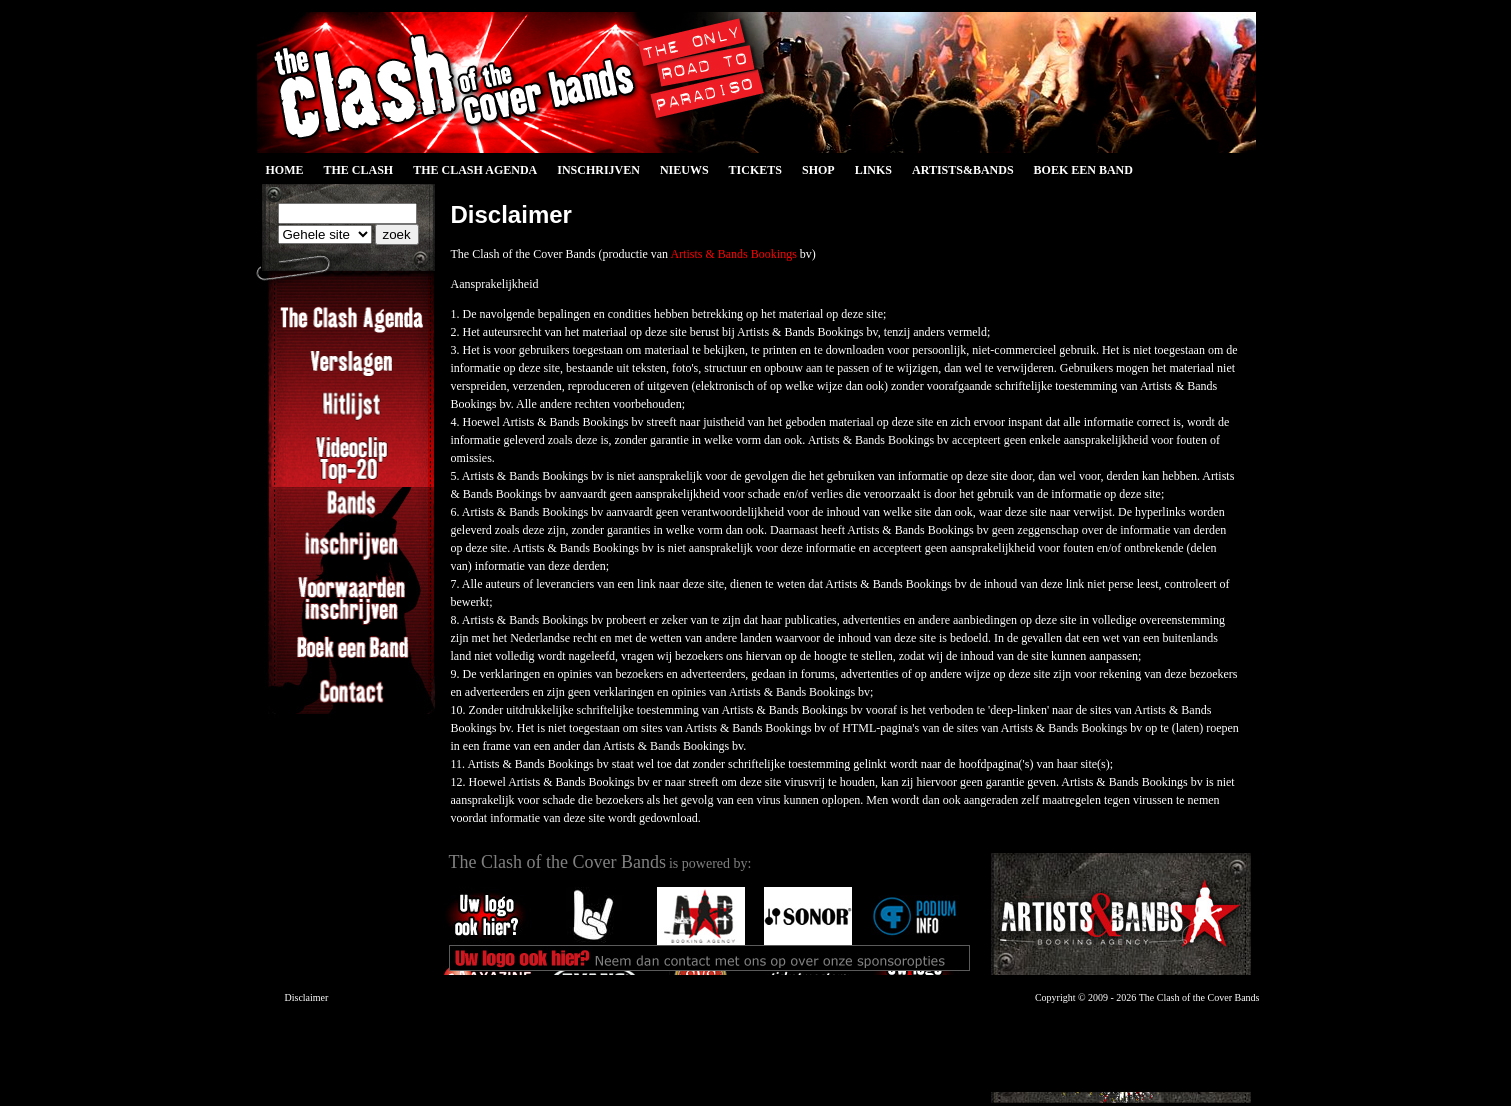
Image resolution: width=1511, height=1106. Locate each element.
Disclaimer (307, 997)
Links (873, 170)
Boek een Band (1083, 170)
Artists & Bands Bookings (733, 254)
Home (285, 170)
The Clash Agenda (475, 170)
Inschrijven (598, 170)
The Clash (359, 170)
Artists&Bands (963, 170)
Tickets (755, 170)
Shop (818, 170)
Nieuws (684, 170)
